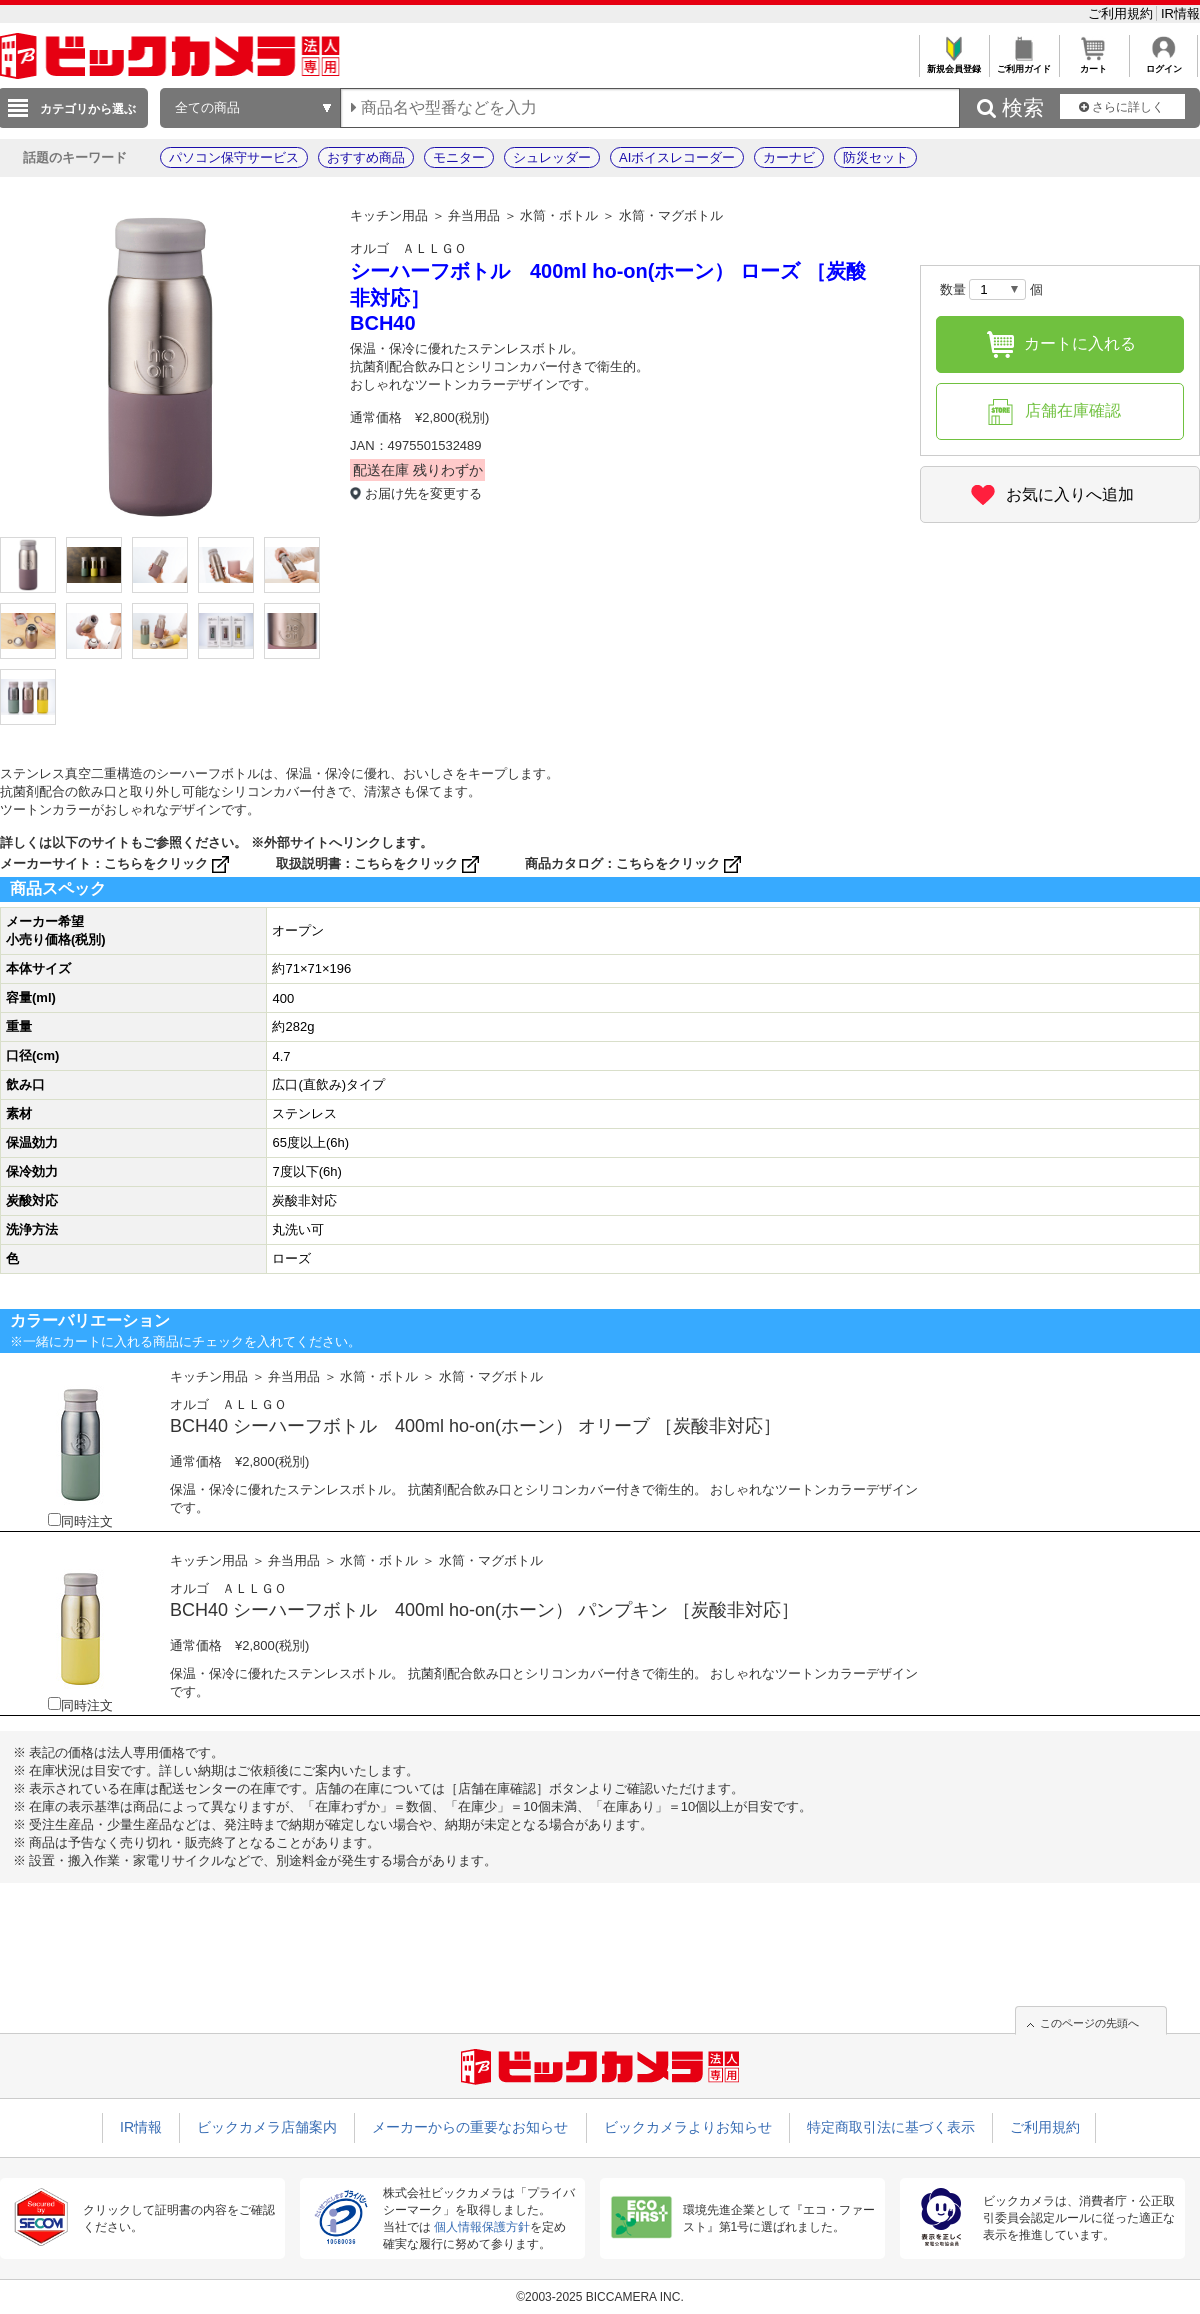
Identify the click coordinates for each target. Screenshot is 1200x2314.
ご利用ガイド (1023, 63)
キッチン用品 (389, 215)
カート (1093, 63)
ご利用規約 (1122, 13)
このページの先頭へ (1089, 2023)
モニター (459, 157)
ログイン (1163, 63)
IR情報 (1180, 13)
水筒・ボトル (559, 215)
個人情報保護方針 (482, 2227)
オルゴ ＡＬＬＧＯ (408, 248)
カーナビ (789, 157)
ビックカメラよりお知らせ (688, 2127)
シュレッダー (552, 157)
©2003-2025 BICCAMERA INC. (600, 2297)
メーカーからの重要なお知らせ (470, 2127)
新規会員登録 (953, 63)
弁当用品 (474, 215)
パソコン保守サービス (234, 157)
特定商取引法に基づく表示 (891, 2127)
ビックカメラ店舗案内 (267, 2127)
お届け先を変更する (423, 493)
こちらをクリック (168, 863)
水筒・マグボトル (671, 215)
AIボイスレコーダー (677, 157)
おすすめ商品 (366, 157)
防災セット (875, 157)
